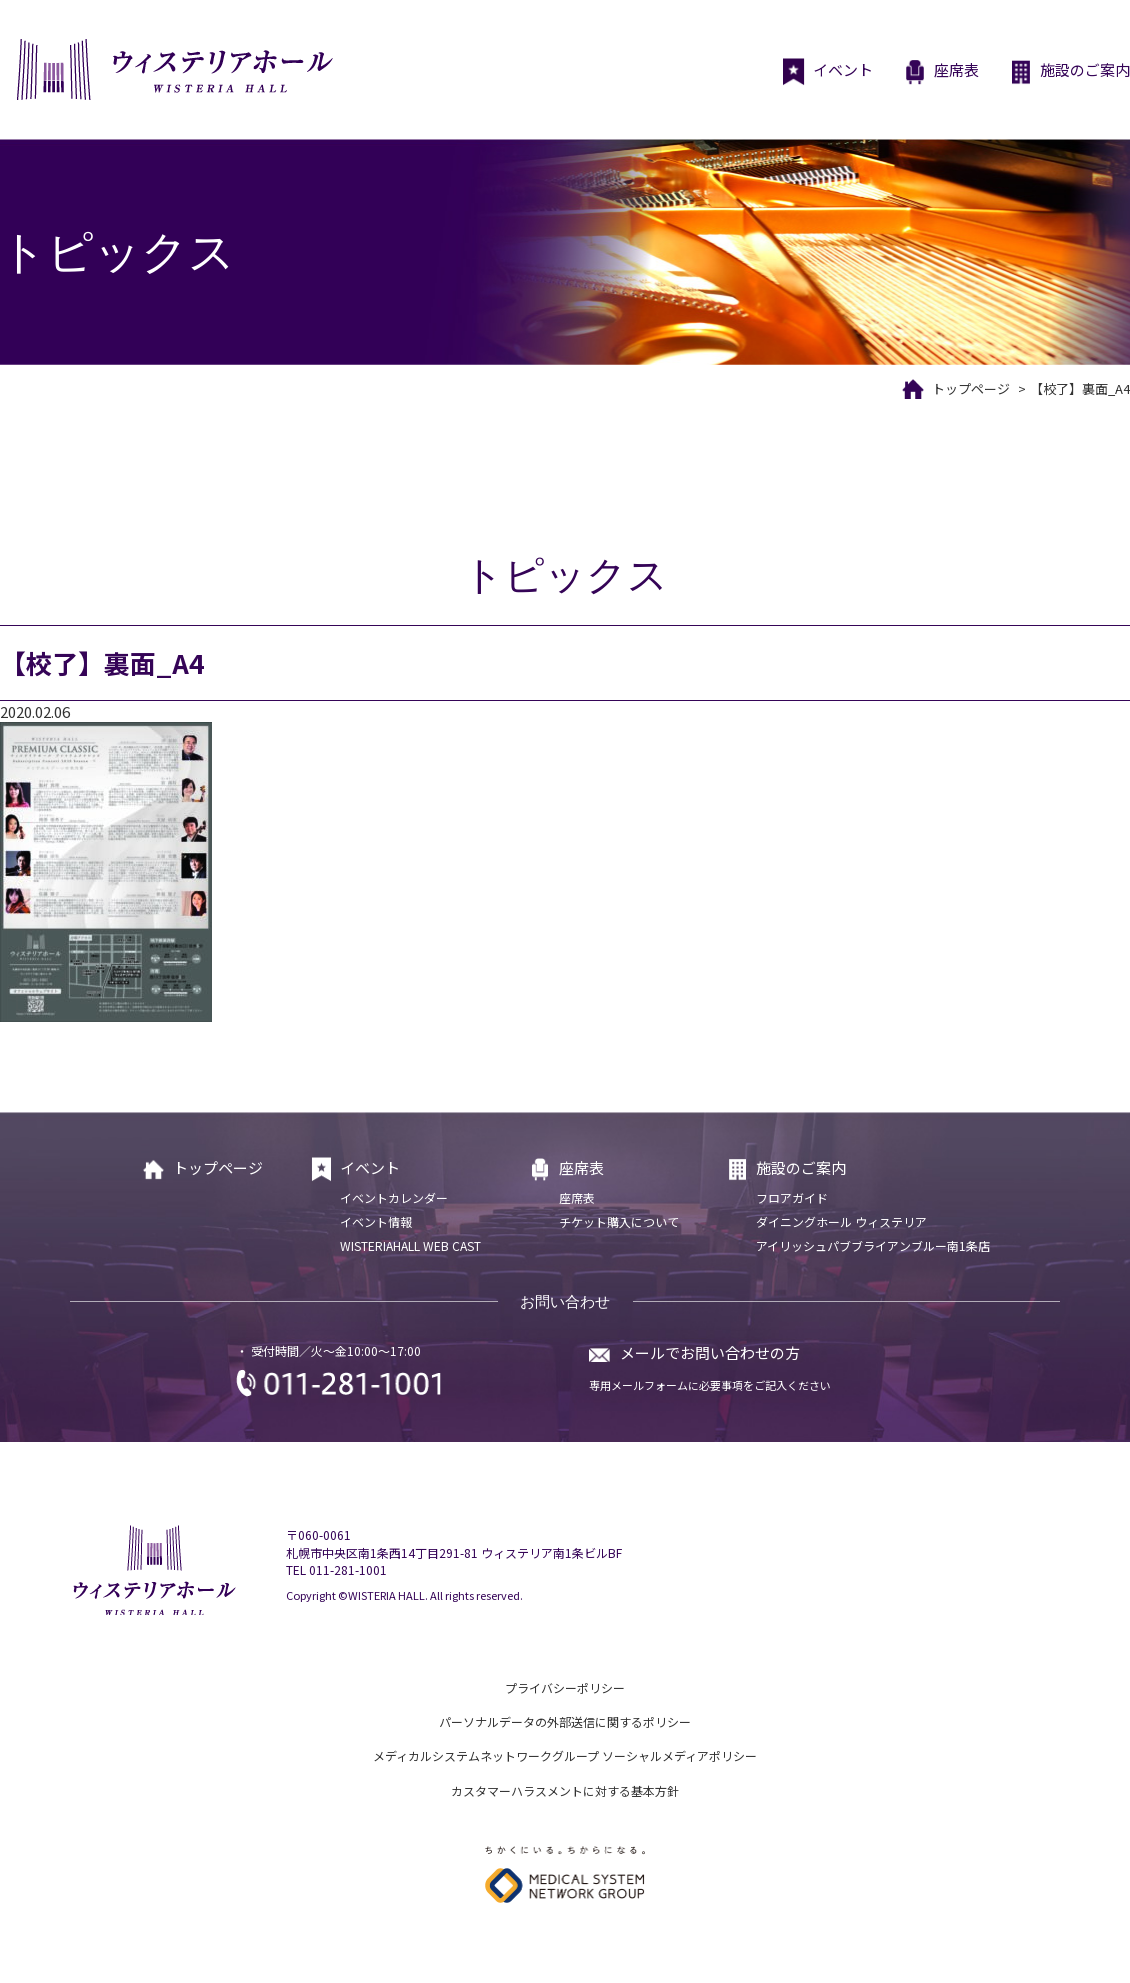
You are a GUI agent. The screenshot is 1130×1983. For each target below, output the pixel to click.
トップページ (971, 388)
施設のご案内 (1069, 72)
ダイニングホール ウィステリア (841, 1221)
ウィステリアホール (172, 69)
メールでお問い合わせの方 (710, 1352)
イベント (827, 72)
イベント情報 (376, 1221)
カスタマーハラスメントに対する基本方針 (565, 1790)
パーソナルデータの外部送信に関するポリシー (565, 1721)
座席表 (941, 72)
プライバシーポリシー (565, 1687)
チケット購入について (619, 1221)
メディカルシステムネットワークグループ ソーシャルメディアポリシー (565, 1755)
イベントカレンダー (394, 1197)
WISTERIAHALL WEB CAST (410, 1245)
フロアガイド (792, 1197)
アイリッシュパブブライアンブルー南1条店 (873, 1245)
